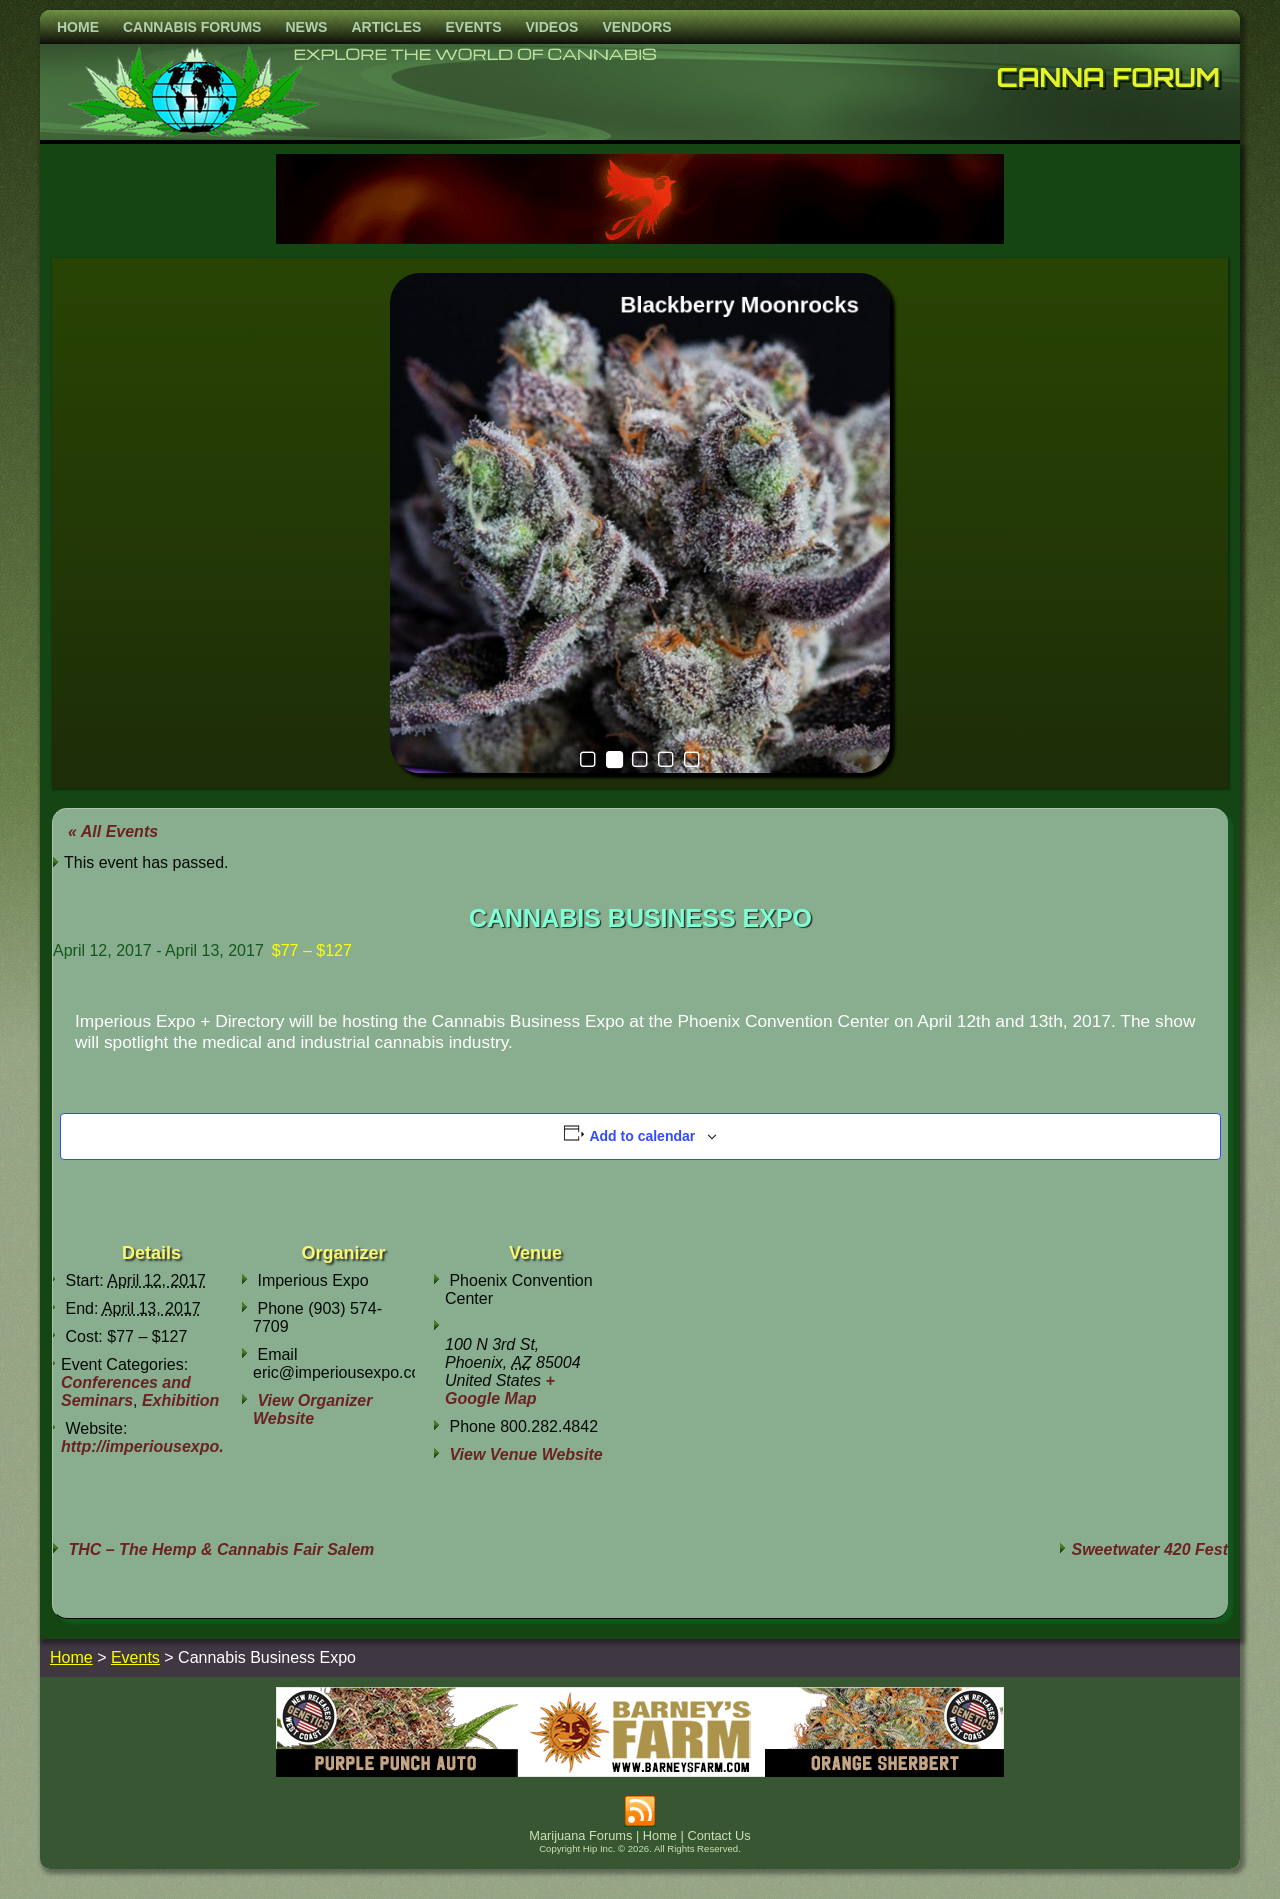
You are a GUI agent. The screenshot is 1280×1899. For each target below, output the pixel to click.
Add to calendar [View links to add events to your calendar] (642, 1136)
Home (78, 27)
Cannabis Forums (192, 27)
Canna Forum (1109, 77)
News (306, 27)
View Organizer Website (312, 1409)
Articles (386, 27)
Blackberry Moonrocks (739, 304)
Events (473, 27)
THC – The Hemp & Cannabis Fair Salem (219, 1549)
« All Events (113, 831)
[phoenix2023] (640, 238)
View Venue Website (525, 1454)
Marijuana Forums (580, 1835)
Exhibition (180, 1400)
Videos (551, 27)
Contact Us (718, 1835)
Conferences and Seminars (126, 1391)
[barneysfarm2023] (640, 1771)
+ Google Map (500, 1389)
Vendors (636, 27)
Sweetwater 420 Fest (1149, 1549)
